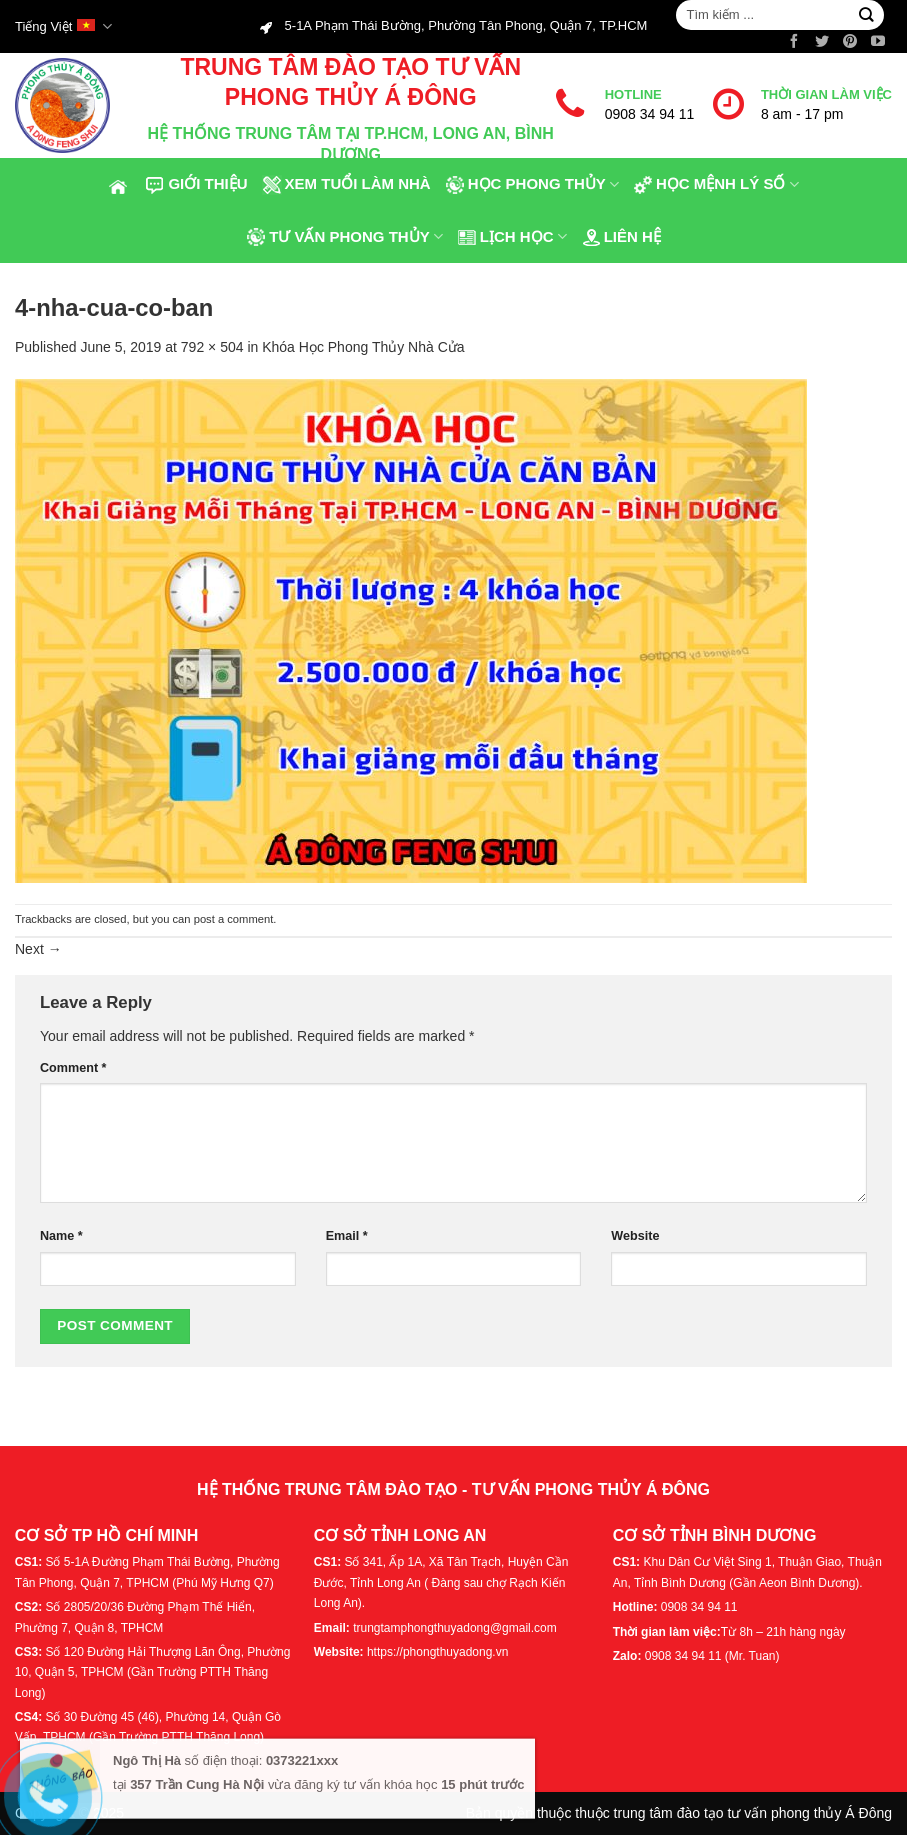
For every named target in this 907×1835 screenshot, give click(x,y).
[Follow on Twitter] (822, 42)
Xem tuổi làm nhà (346, 184)
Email (347, 1236)
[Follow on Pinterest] (850, 42)
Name (61, 1236)
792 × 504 (212, 347)
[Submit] (865, 15)
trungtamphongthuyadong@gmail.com (455, 1628)
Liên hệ (621, 236)
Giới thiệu (196, 184)
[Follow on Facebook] (794, 42)
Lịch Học (512, 236)
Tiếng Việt (63, 26)
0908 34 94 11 (650, 114)
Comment (73, 1068)
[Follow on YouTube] (878, 42)
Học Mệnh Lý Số (716, 184)
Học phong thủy (532, 184)
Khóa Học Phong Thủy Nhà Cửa (363, 347)
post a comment (234, 919)
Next (38, 949)
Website (635, 1236)
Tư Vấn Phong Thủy (344, 236)
